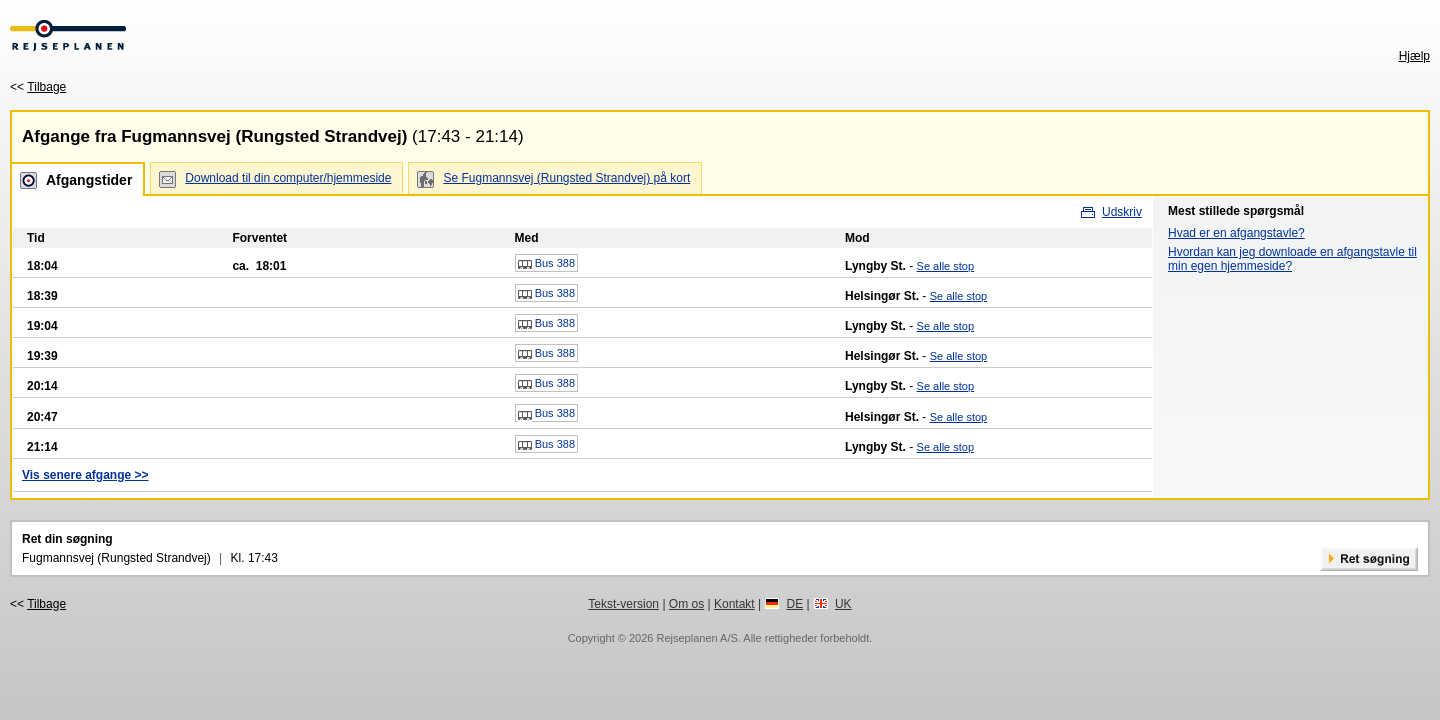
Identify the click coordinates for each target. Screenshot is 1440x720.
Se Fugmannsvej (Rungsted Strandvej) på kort (566, 178)
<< (38, 87)
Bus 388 (546, 264)
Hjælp (1414, 56)
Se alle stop (945, 266)
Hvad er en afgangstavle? (1236, 233)
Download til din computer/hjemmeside (288, 178)
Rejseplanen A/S (696, 638)
